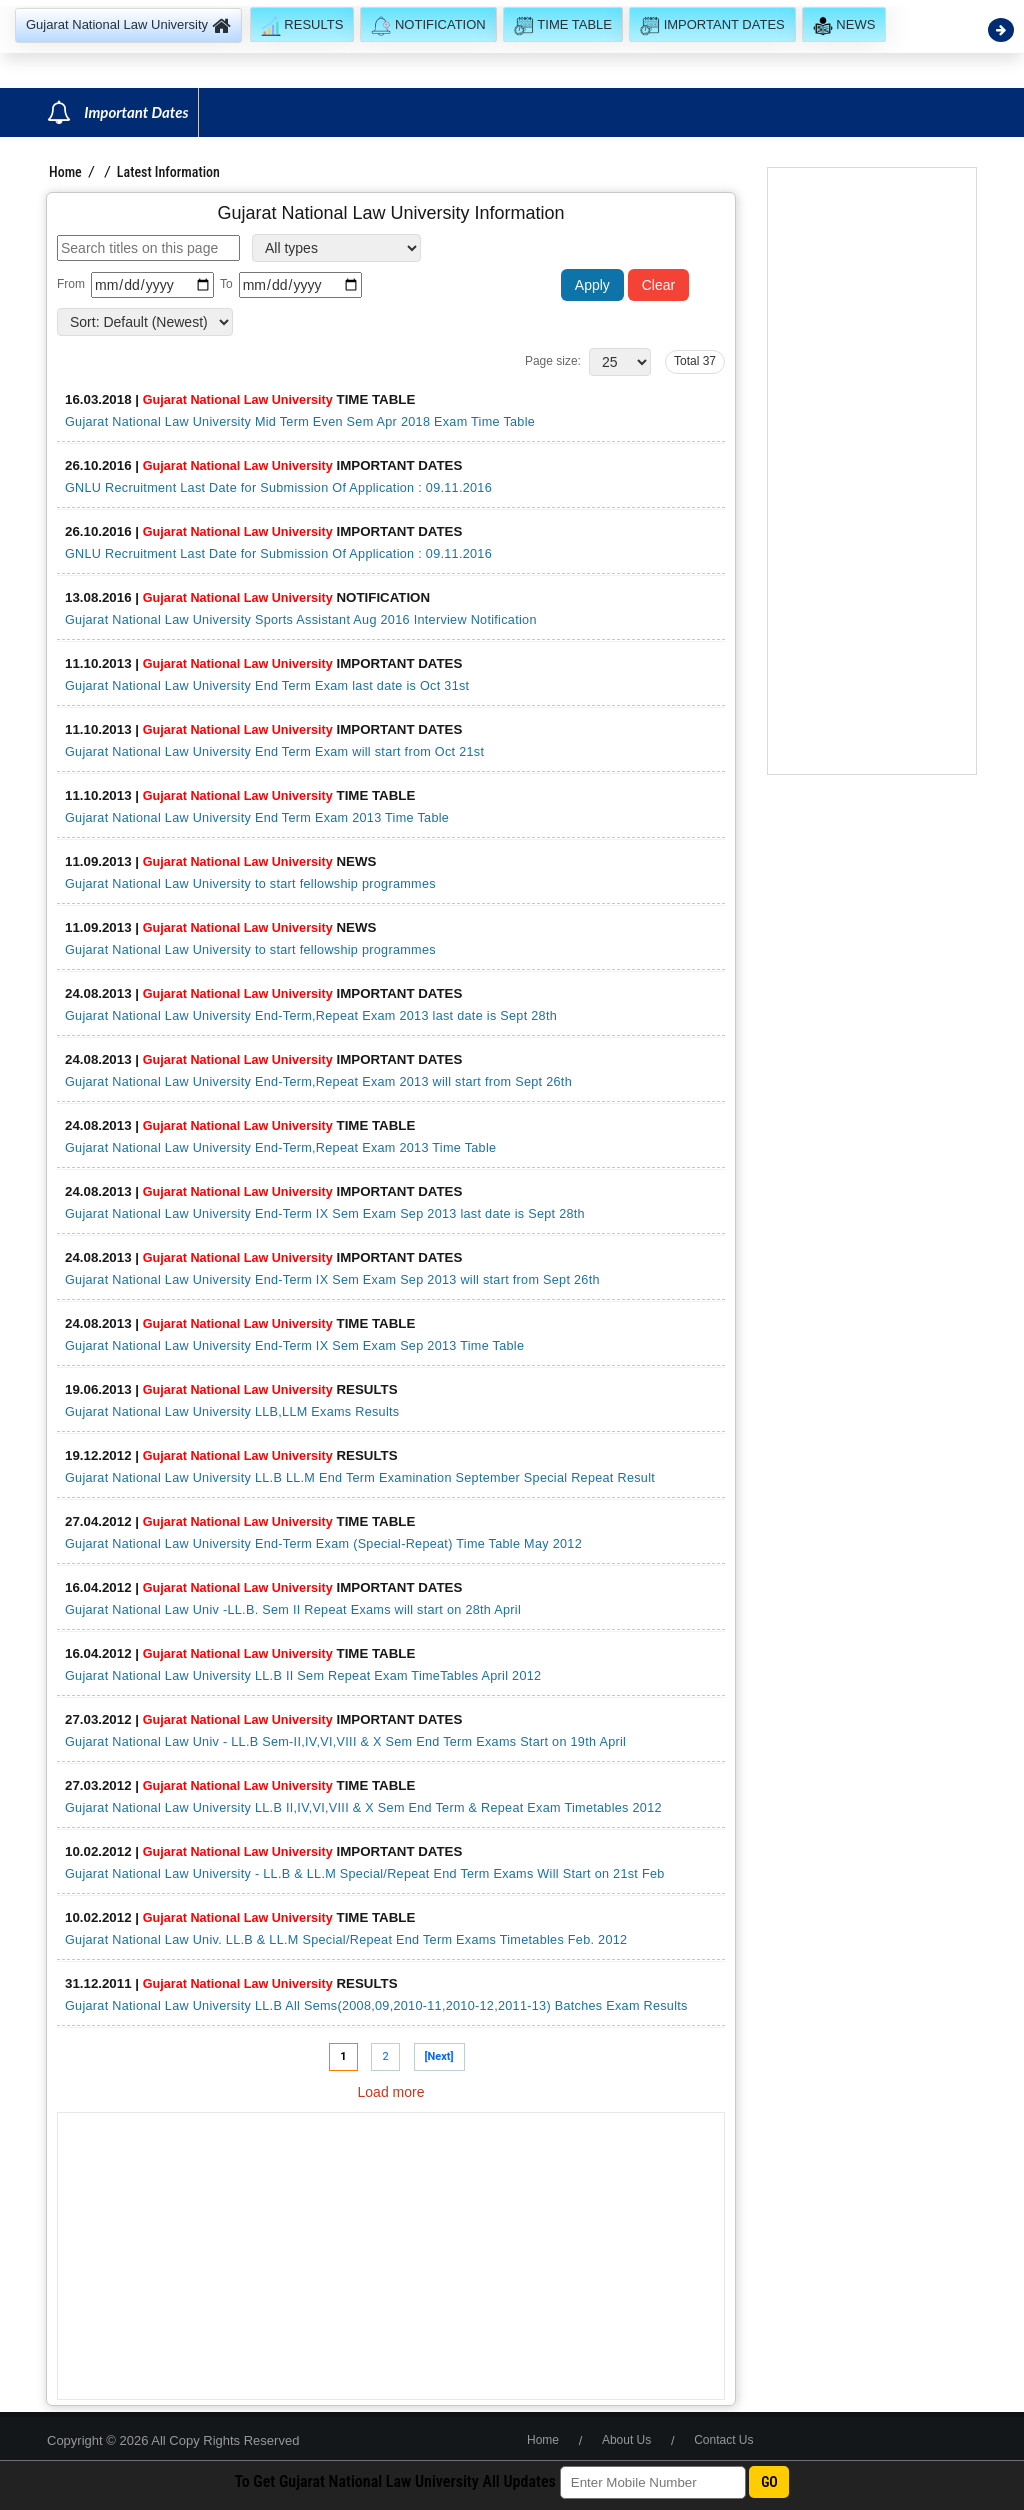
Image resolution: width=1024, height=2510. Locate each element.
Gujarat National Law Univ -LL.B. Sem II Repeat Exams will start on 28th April (293, 1610)
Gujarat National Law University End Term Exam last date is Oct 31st (267, 686)
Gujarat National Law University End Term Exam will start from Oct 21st (274, 752)
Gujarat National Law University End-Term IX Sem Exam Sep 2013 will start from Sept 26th (332, 1280)
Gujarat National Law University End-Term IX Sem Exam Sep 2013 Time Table (294, 1346)
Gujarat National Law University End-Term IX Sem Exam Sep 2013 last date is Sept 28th (325, 1214)
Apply (592, 285)
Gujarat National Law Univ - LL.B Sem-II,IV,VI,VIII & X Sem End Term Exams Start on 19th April (345, 1742)
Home (65, 172)
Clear (658, 285)
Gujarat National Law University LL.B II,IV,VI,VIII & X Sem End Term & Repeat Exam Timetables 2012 (363, 1808)
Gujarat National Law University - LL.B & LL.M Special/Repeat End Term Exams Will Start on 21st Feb (365, 1874)
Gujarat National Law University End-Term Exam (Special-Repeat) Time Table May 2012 (323, 1544)
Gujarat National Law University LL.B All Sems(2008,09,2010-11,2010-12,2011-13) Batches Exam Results (376, 2006)
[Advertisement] (391, 2256)
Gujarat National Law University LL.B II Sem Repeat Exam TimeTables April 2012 (303, 1676)
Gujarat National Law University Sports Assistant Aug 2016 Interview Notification (301, 620)
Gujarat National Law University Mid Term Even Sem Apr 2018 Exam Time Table (300, 422)
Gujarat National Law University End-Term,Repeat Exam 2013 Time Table (280, 1148)
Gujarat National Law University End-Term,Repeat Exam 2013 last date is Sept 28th (311, 1016)
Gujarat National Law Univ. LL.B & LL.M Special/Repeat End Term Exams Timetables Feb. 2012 (346, 1940)
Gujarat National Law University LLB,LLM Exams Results (232, 1412)
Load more (391, 2092)
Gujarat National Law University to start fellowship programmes (250, 884)
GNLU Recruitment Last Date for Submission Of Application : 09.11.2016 (278, 488)
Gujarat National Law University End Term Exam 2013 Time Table (257, 818)
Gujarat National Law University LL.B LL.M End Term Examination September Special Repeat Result (360, 1478)
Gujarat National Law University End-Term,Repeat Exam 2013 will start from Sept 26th (318, 1082)
